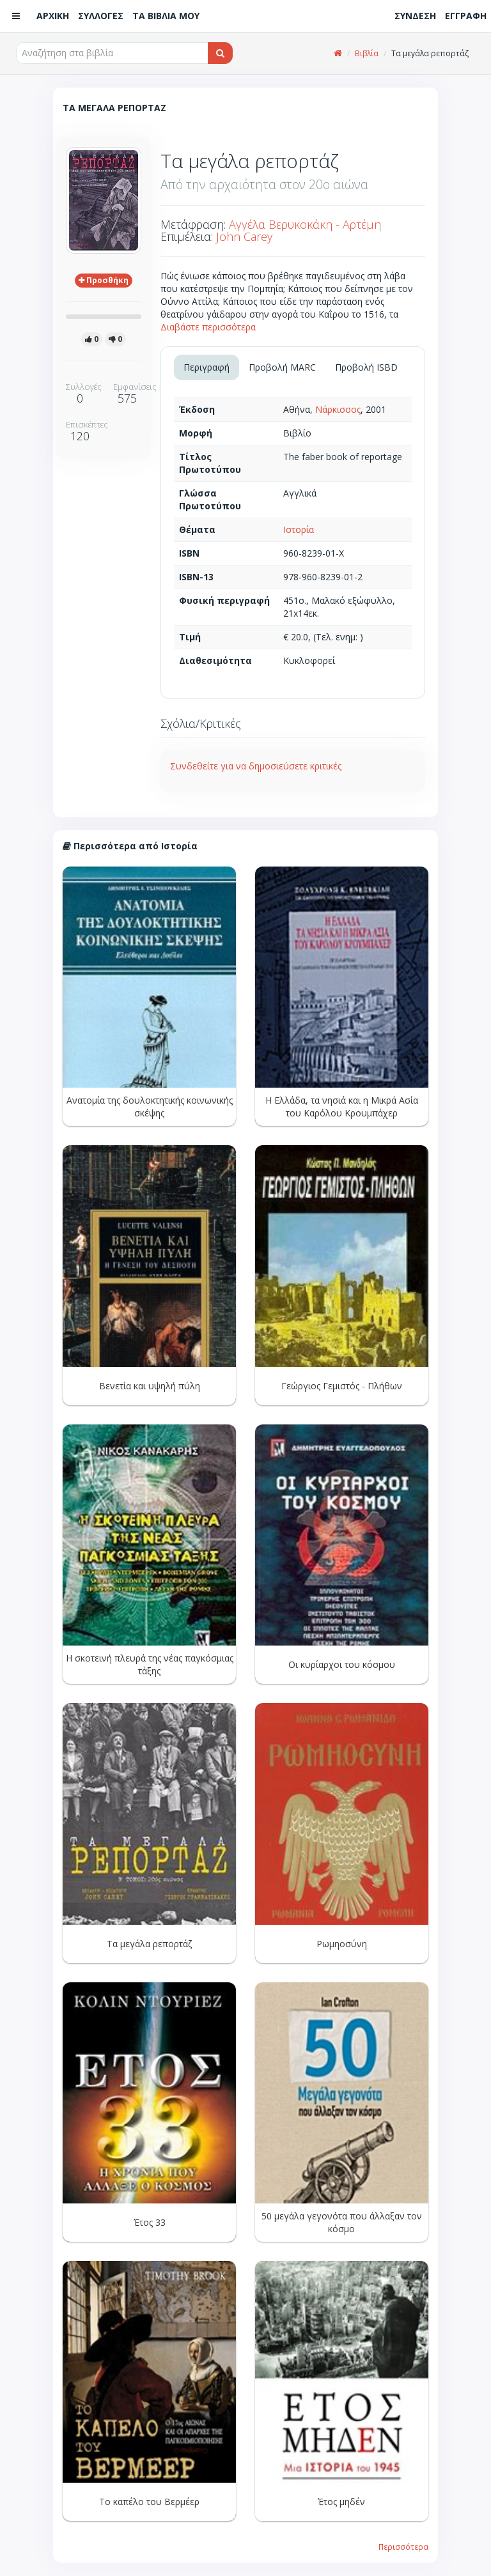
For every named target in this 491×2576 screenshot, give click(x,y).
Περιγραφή (206, 367)
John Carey (244, 236)
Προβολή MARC (282, 367)
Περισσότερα (403, 2546)
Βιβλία (366, 53)
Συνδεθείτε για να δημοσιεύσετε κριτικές (255, 766)
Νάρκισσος (338, 409)
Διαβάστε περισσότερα (208, 327)
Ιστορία (298, 529)
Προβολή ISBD (366, 367)
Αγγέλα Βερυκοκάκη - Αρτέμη (305, 224)
